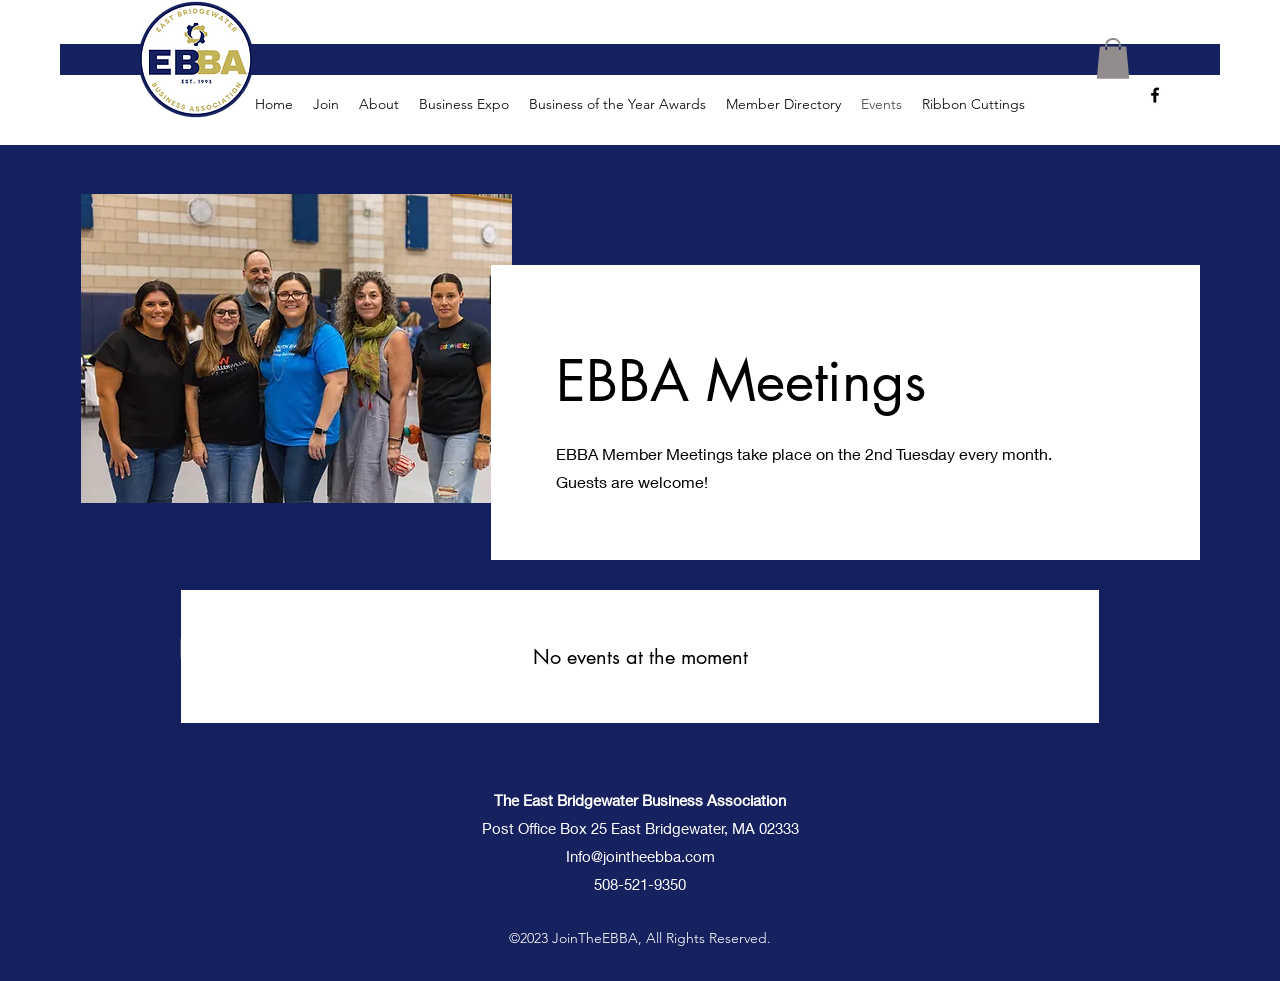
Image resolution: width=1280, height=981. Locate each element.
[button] (1113, 58)
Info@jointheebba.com (640, 856)
